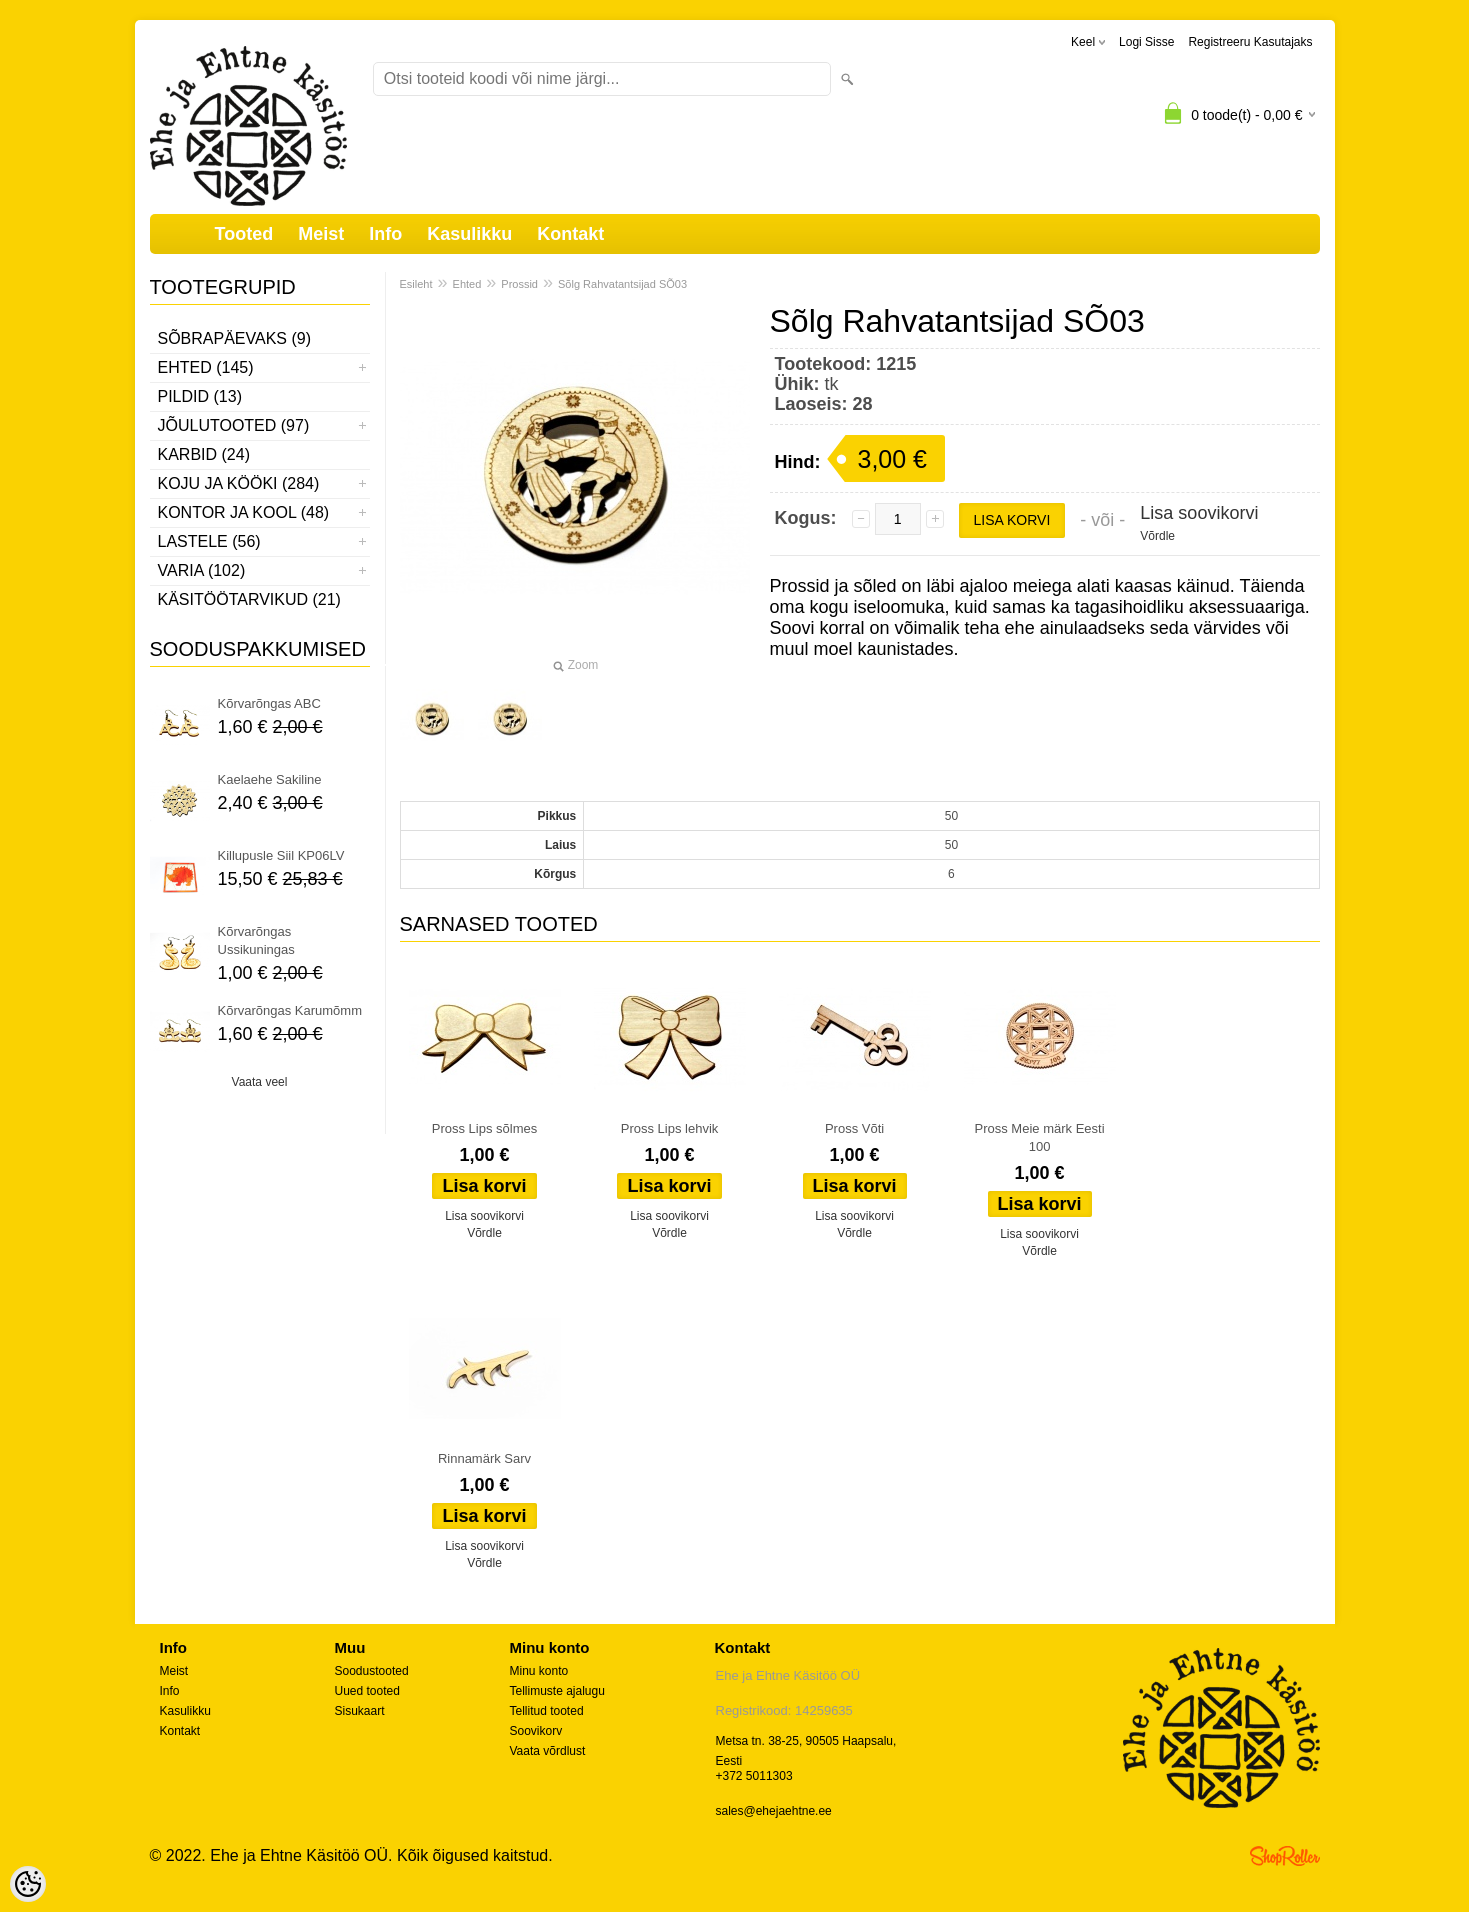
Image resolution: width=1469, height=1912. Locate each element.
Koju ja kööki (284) (239, 483)
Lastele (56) (209, 541)
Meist (321, 234)
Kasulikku (469, 234)
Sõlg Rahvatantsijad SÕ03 (622, 284)
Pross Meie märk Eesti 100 (1040, 1137)
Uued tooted (367, 1691)
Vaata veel (260, 1082)
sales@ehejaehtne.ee (774, 1811)
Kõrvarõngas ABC (269, 703)
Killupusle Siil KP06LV (281, 855)
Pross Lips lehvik (670, 1128)
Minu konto (539, 1671)
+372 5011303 (754, 1776)
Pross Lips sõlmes (484, 1128)
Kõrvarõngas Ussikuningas (256, 940)
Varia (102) (202, 570)
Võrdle (1157, 536)
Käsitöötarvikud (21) (249, 599)
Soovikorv (536, 1731)
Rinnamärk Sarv (484, 1458)
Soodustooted (372, 1671)
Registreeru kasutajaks (1250, 42)
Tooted (244, 234)
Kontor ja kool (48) (244, 512)
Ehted (467, 284)
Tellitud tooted (547, 1711)
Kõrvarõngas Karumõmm (290, 1010)
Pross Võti (854, 1128)
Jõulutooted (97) (234, 425)
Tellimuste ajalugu (557, 1691)
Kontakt (570, 234)
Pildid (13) (200, 396)
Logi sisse (1146, 42)
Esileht (416, 284)
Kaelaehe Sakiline (270, 779)
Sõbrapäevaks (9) (235, 338)
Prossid (519, 284)
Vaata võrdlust (548, 1751)
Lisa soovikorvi (1199, 513)
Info (385, 234)
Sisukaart (360, 1711)
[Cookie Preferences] (28, 1884)
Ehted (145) (206, 367)
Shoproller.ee (1285, 1856)
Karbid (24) (204, 454)
